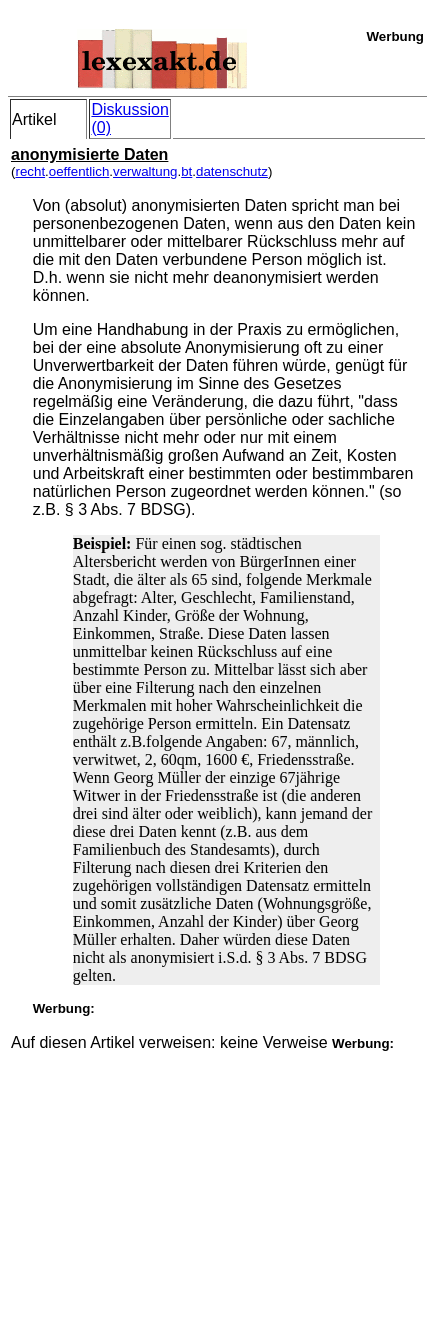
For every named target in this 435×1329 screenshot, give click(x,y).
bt (186, 171)
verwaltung (145, 171)
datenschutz (232, 171)
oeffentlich (79, 171)
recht (30, 171)
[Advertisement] (161, 1177)
